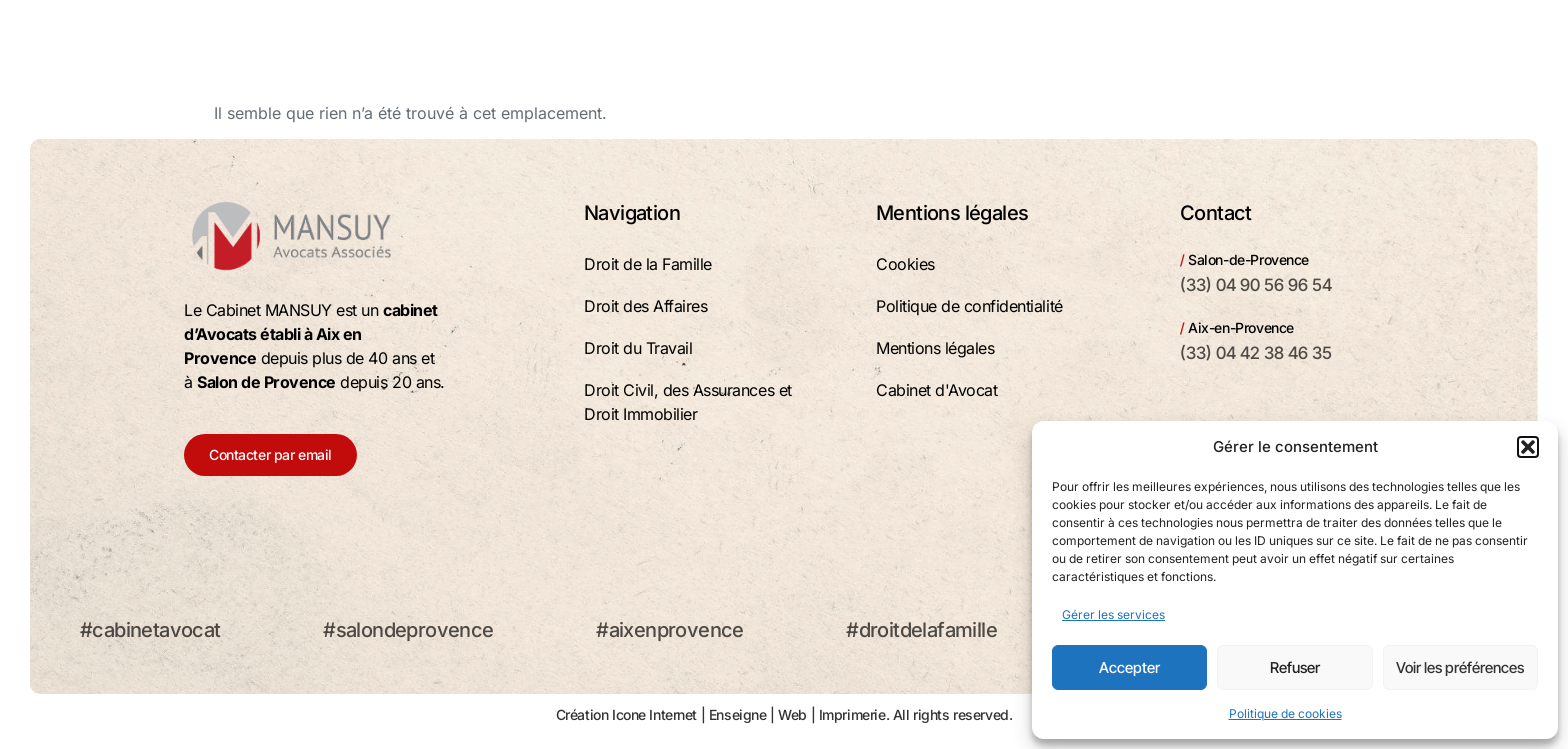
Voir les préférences (1460, 667)
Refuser (1295, 667)
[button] (1528, 447)
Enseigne (738, 714)
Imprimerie (852, 714)
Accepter (1129, 667)
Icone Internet (654, 714)
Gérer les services (1113, 614)
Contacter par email (270, 454)
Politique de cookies (1285, 713)
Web (792, 714)
